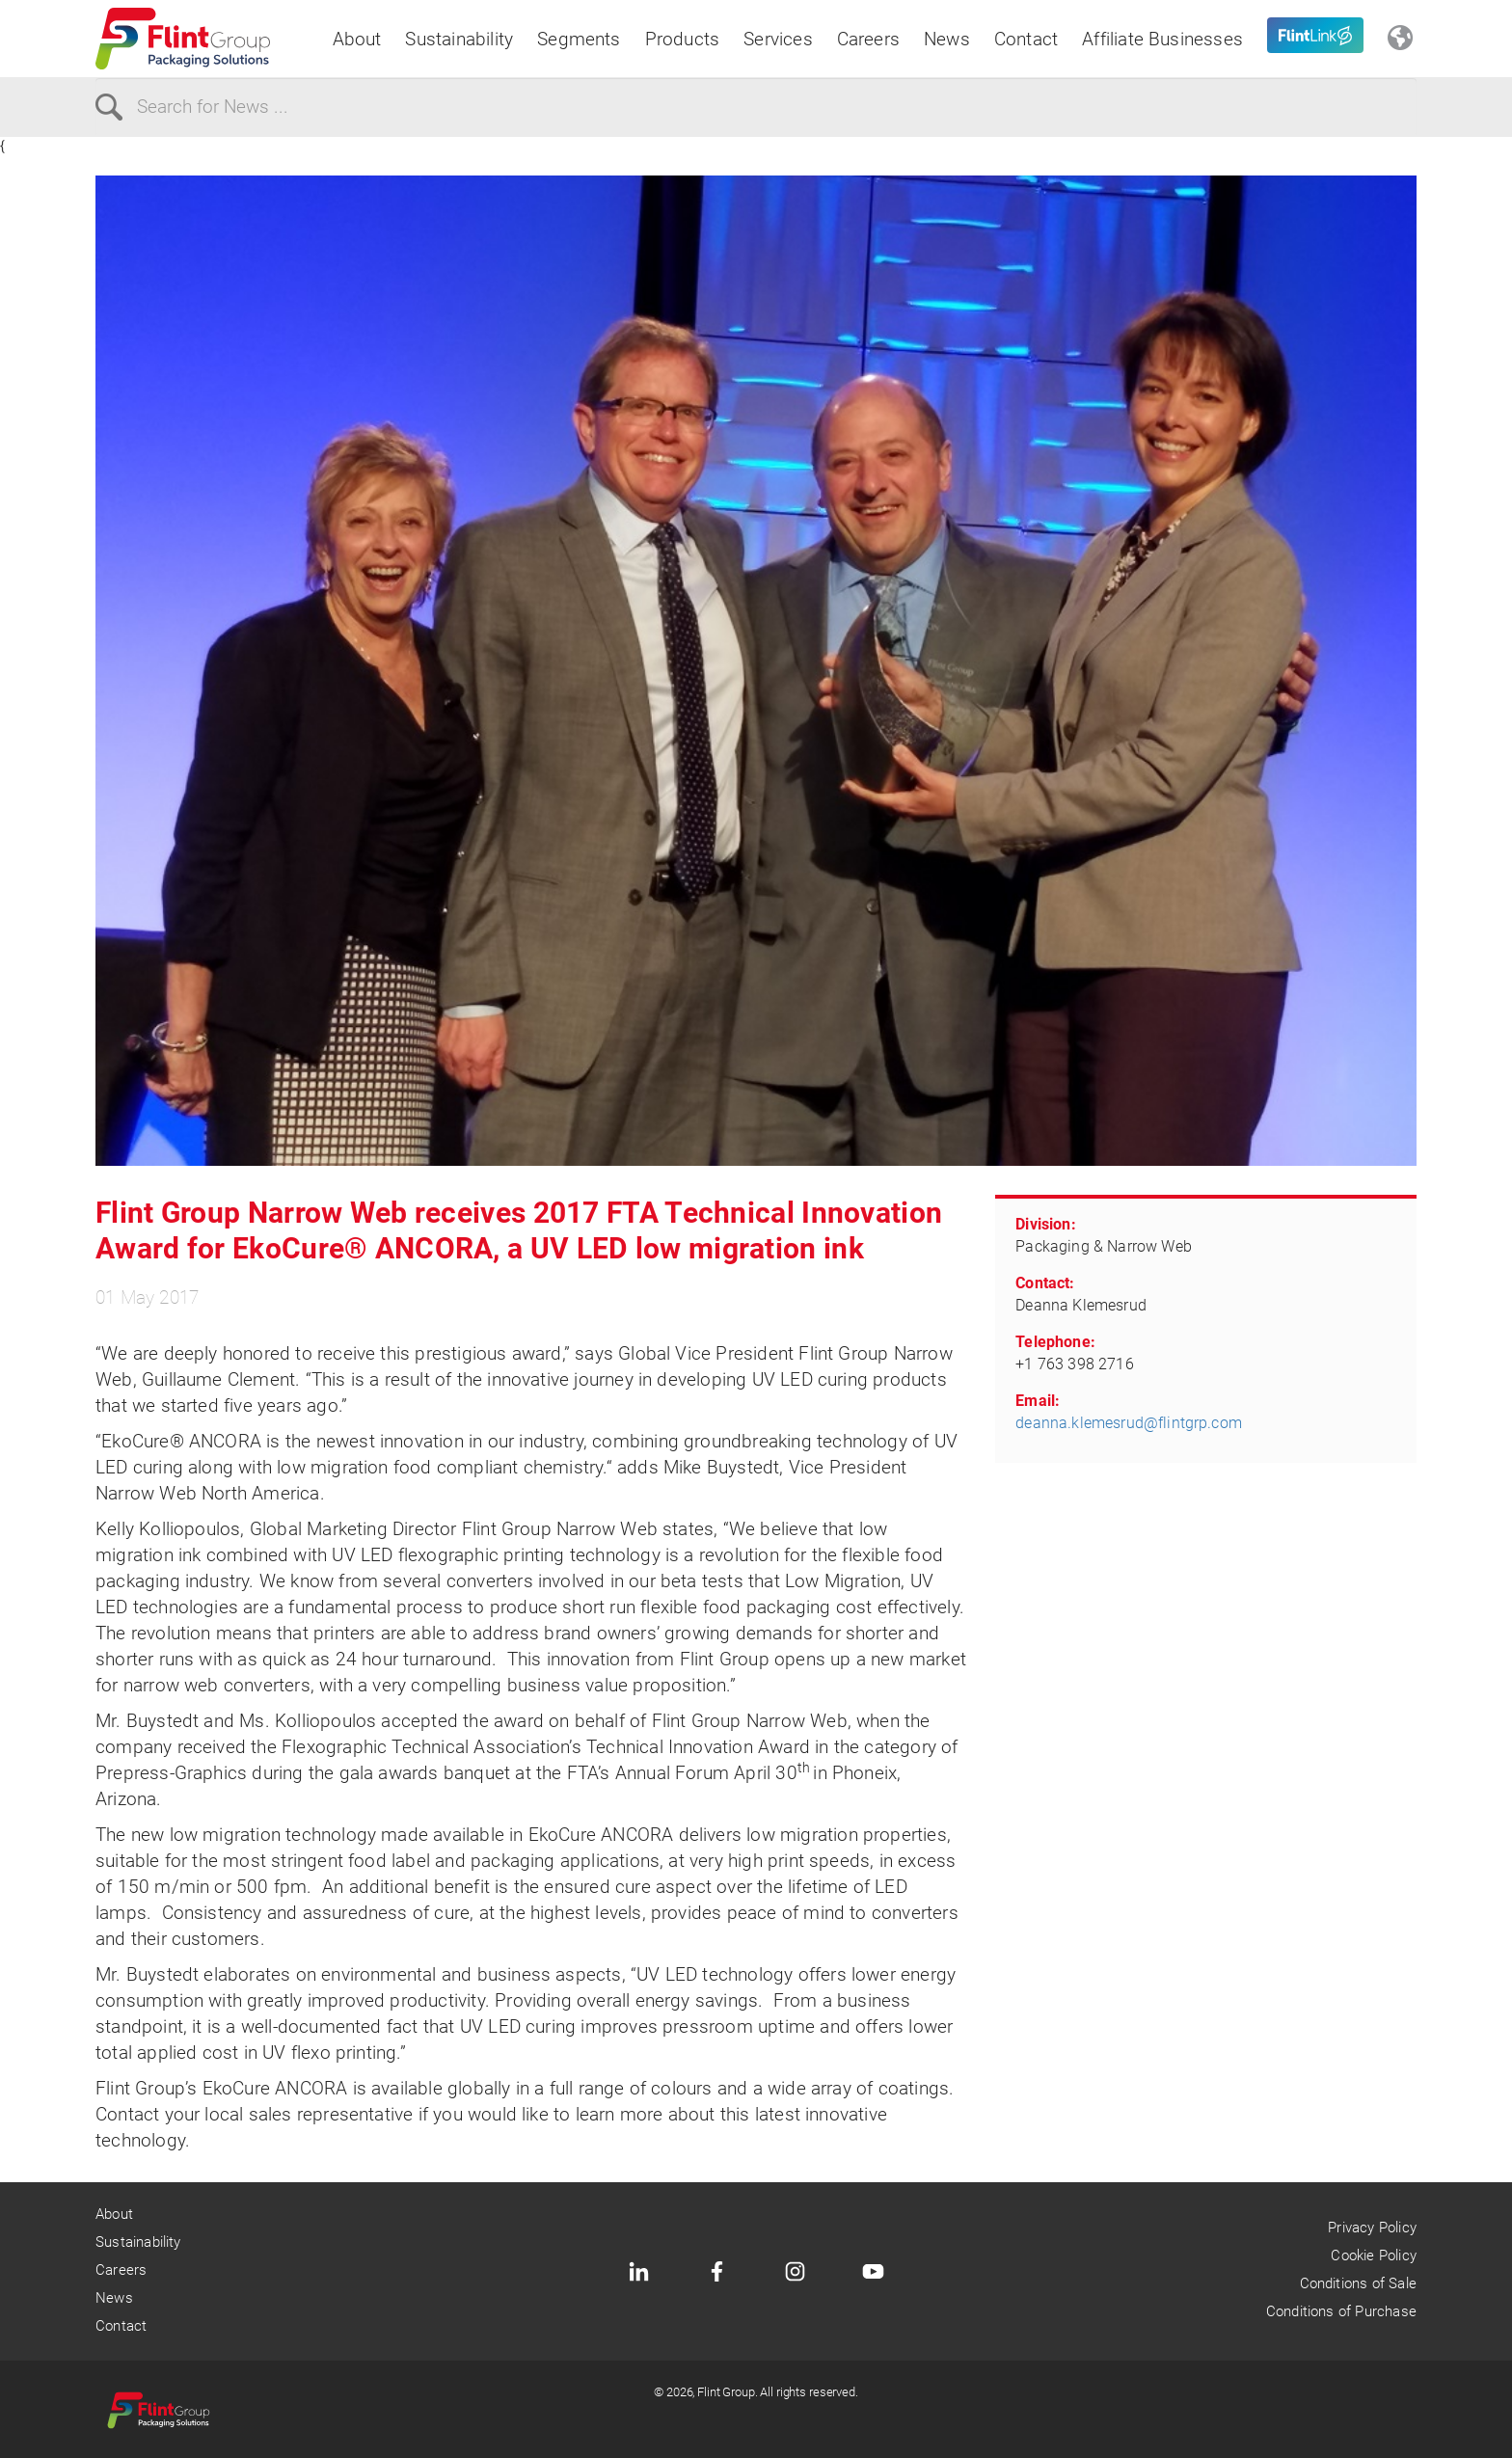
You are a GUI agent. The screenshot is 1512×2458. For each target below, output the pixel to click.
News (947, 39)
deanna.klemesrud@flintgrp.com (1128, 1423)
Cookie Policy (1373, 2255)
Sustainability (459, 39)
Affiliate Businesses (1162, 39)
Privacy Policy (1372, 2227)
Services (778, 39)
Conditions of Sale (1358, 2283)
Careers (868, 39)
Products (682, 39)
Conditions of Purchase (1341, 2311)
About (357, 39)
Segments (579, 39)
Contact (1026, 39)
